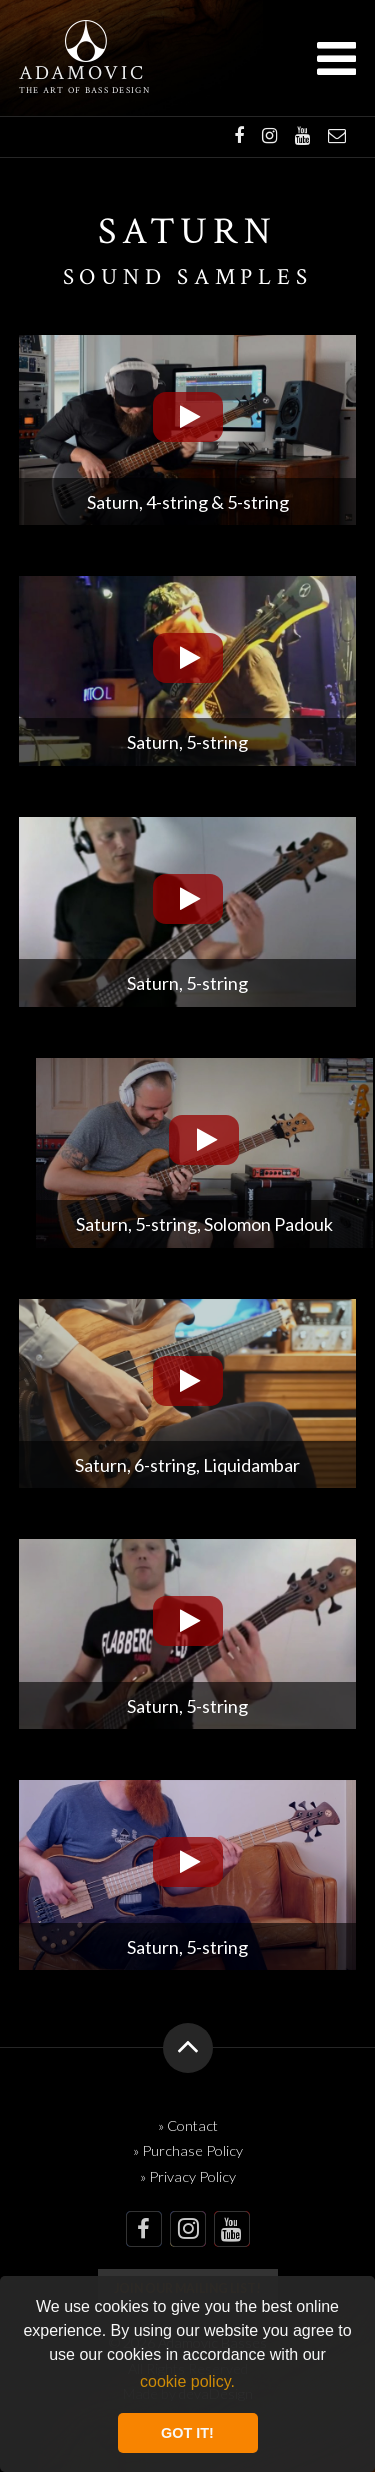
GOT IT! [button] (187, 2433)
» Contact (188, 2125)
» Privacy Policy (188, 2176)
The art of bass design (84, 90)
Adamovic (82, 74)
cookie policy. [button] (187, 2381)
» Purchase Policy (188, 2150)
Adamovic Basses (86, 41)
